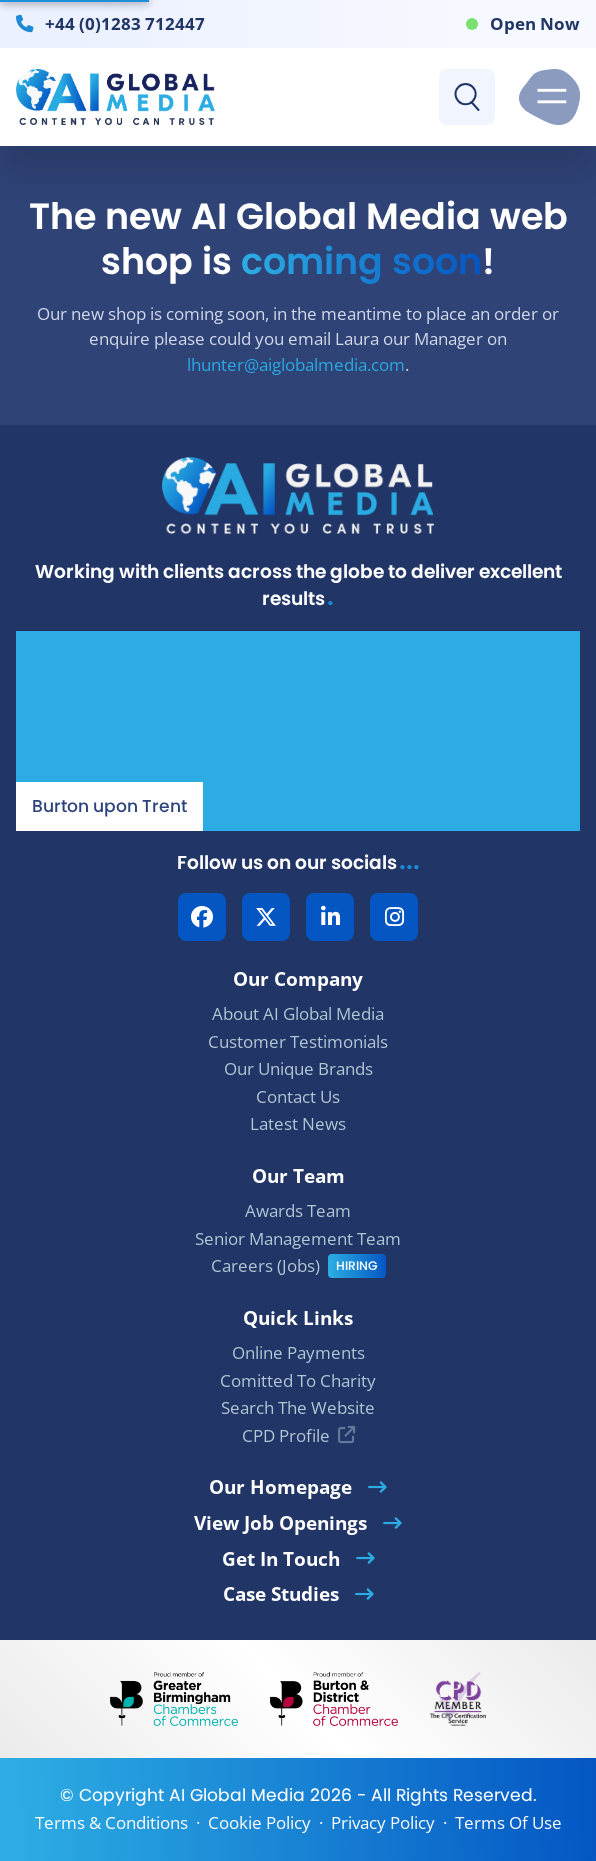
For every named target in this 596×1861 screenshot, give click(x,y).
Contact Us (298, 1096)
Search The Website (298, 1407)
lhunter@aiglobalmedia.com (296, 364)
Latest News (298, 1123)
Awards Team (298, 1210)
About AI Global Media (298, 1013)
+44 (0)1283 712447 (125, 23)
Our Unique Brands (298, 1068)
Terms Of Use (508, 1822)
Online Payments (298, 1352)
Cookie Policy (259, 1822)
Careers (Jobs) (265, 1265)
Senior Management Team (298, 1238)
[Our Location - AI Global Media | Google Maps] (298, 731)
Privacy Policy (383, 1822)
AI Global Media (237, 1795)
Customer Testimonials (298, 1041)
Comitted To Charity (298, 1380)
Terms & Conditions (111, 1822)
